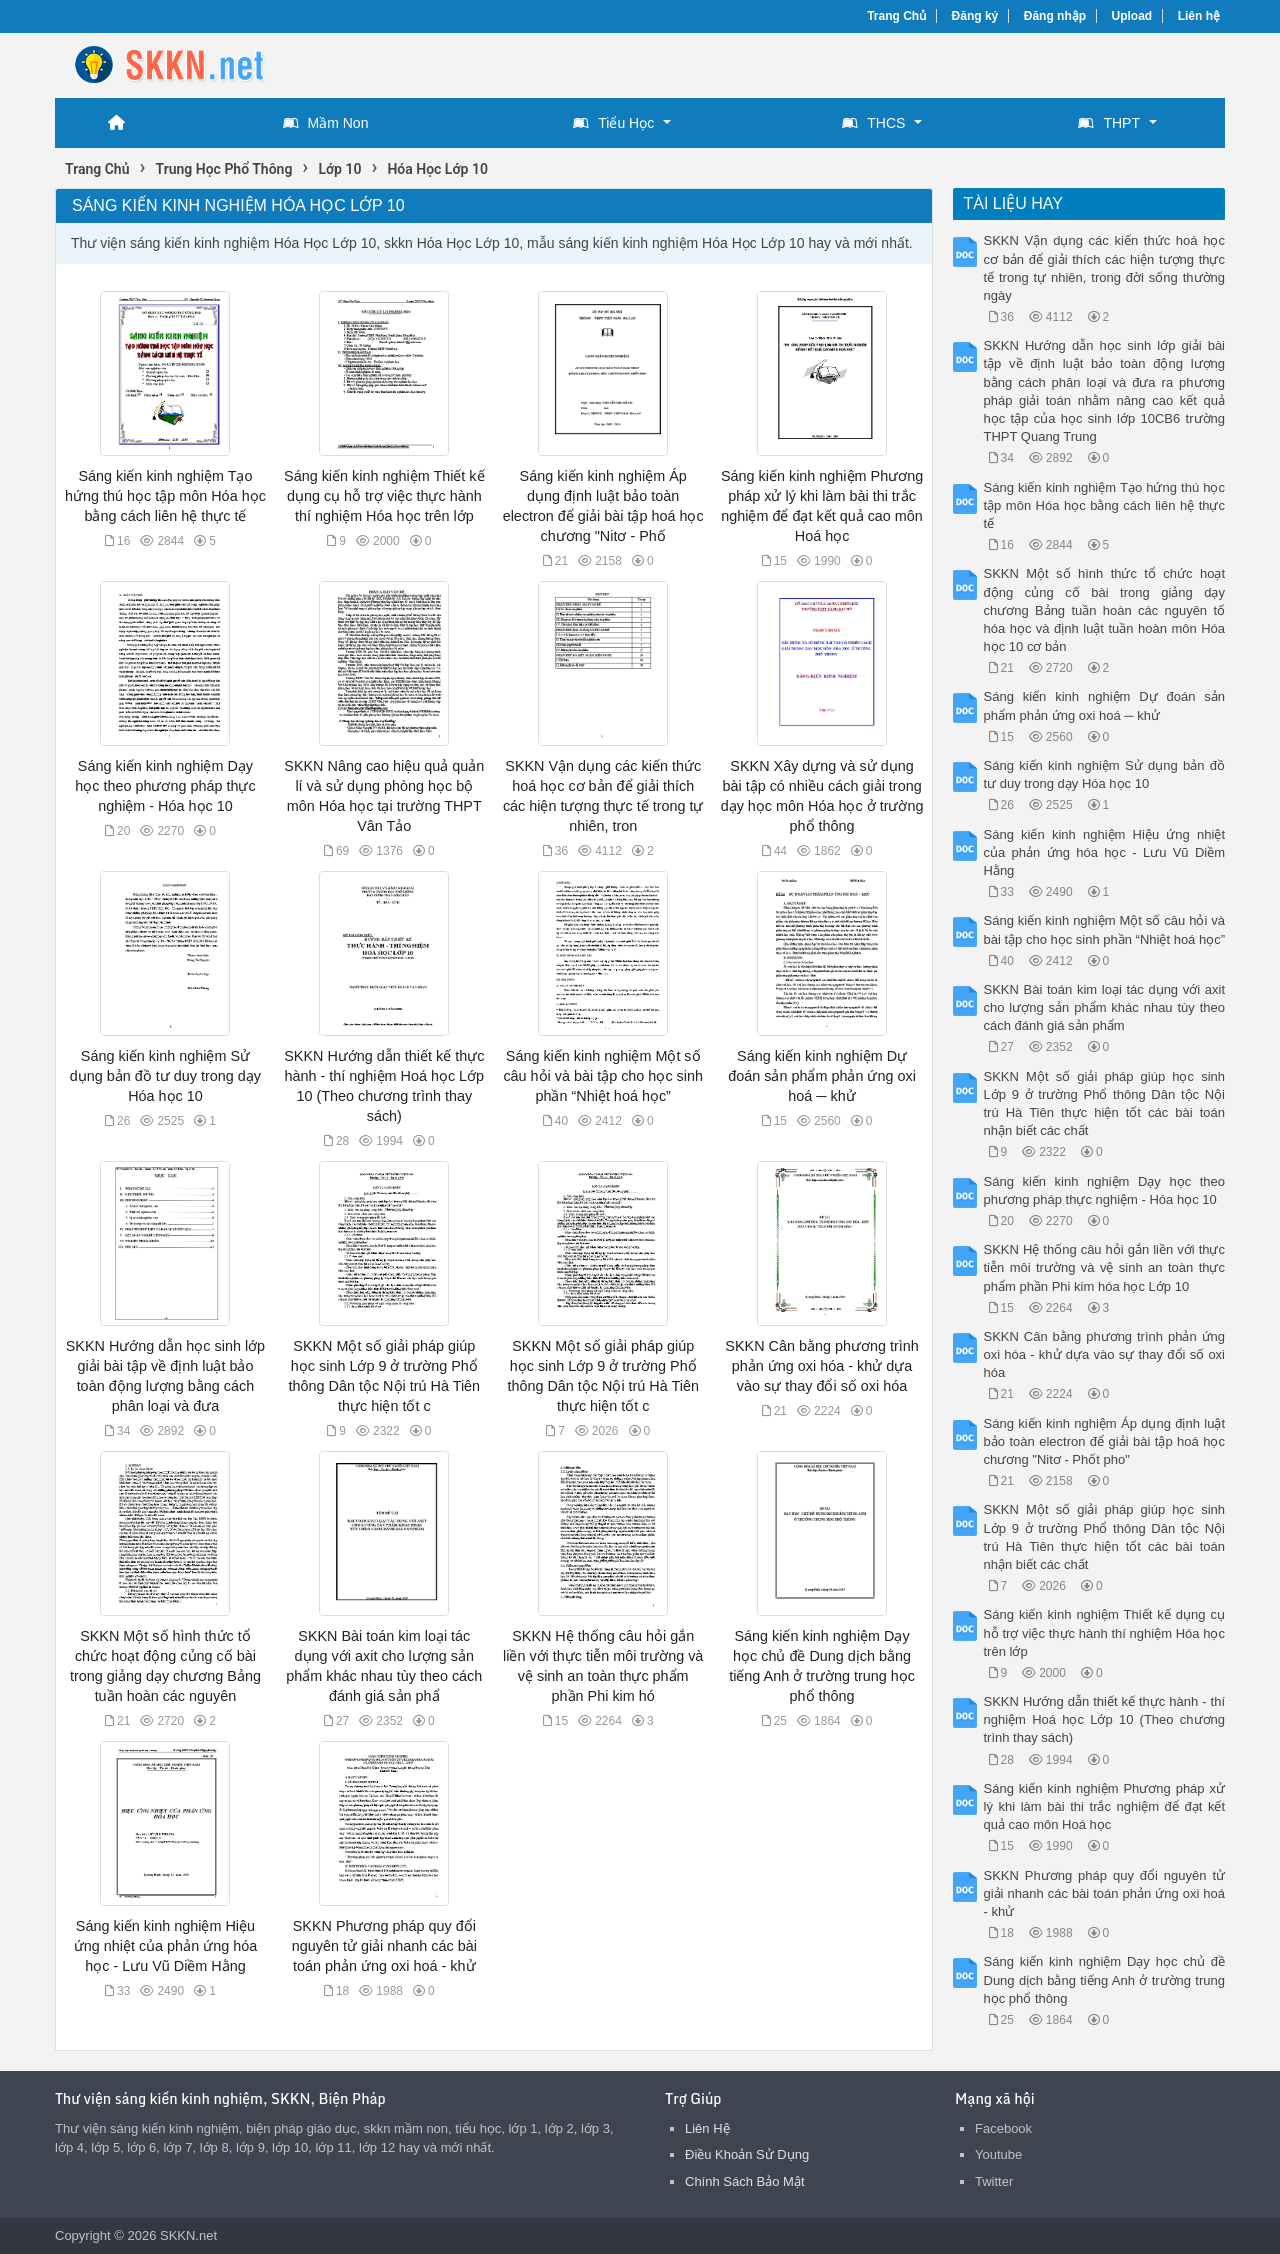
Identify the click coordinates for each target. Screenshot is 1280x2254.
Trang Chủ (896, 16)
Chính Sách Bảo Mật (745, 2181)
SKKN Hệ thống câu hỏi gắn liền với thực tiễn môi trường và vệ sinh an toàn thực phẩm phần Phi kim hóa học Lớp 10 (1105, 1267)
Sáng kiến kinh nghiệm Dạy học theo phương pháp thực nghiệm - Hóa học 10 (165, 786)
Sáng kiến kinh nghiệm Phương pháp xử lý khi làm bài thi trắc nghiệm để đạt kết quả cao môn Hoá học (1105, 1806)
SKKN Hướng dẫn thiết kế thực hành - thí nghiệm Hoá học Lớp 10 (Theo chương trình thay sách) (1105, 1719)
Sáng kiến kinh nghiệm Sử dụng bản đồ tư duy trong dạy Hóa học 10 (165, 1076)
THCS (873, 123)
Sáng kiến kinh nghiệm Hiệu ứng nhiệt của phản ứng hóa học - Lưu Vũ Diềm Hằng (165, 1946)
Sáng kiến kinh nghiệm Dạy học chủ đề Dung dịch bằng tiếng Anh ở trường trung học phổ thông (1105, 1979)
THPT (1109, 123)
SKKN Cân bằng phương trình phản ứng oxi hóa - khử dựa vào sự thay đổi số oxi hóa (821, 1366)
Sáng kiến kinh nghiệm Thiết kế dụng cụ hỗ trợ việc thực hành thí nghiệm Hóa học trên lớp (384, 496)
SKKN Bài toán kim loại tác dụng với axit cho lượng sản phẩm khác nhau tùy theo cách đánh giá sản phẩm (1105, 1007)
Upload (1132, 16)
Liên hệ (1199, 16)
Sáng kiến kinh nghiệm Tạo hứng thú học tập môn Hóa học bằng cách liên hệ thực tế (165, 496)
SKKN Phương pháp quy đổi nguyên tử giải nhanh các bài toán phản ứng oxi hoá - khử (384, 1946)
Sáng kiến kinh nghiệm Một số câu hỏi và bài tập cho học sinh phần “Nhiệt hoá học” (603, 1076)
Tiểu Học (613, 123)
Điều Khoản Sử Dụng (747, 2154)
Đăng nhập (1055, 16)
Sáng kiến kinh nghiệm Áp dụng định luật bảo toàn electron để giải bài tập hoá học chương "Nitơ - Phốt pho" (1105, 1441)
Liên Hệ (707, 2128)
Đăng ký (975, 16)
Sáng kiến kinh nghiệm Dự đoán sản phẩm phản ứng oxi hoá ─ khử (822, 1076)
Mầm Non (326, 123)
